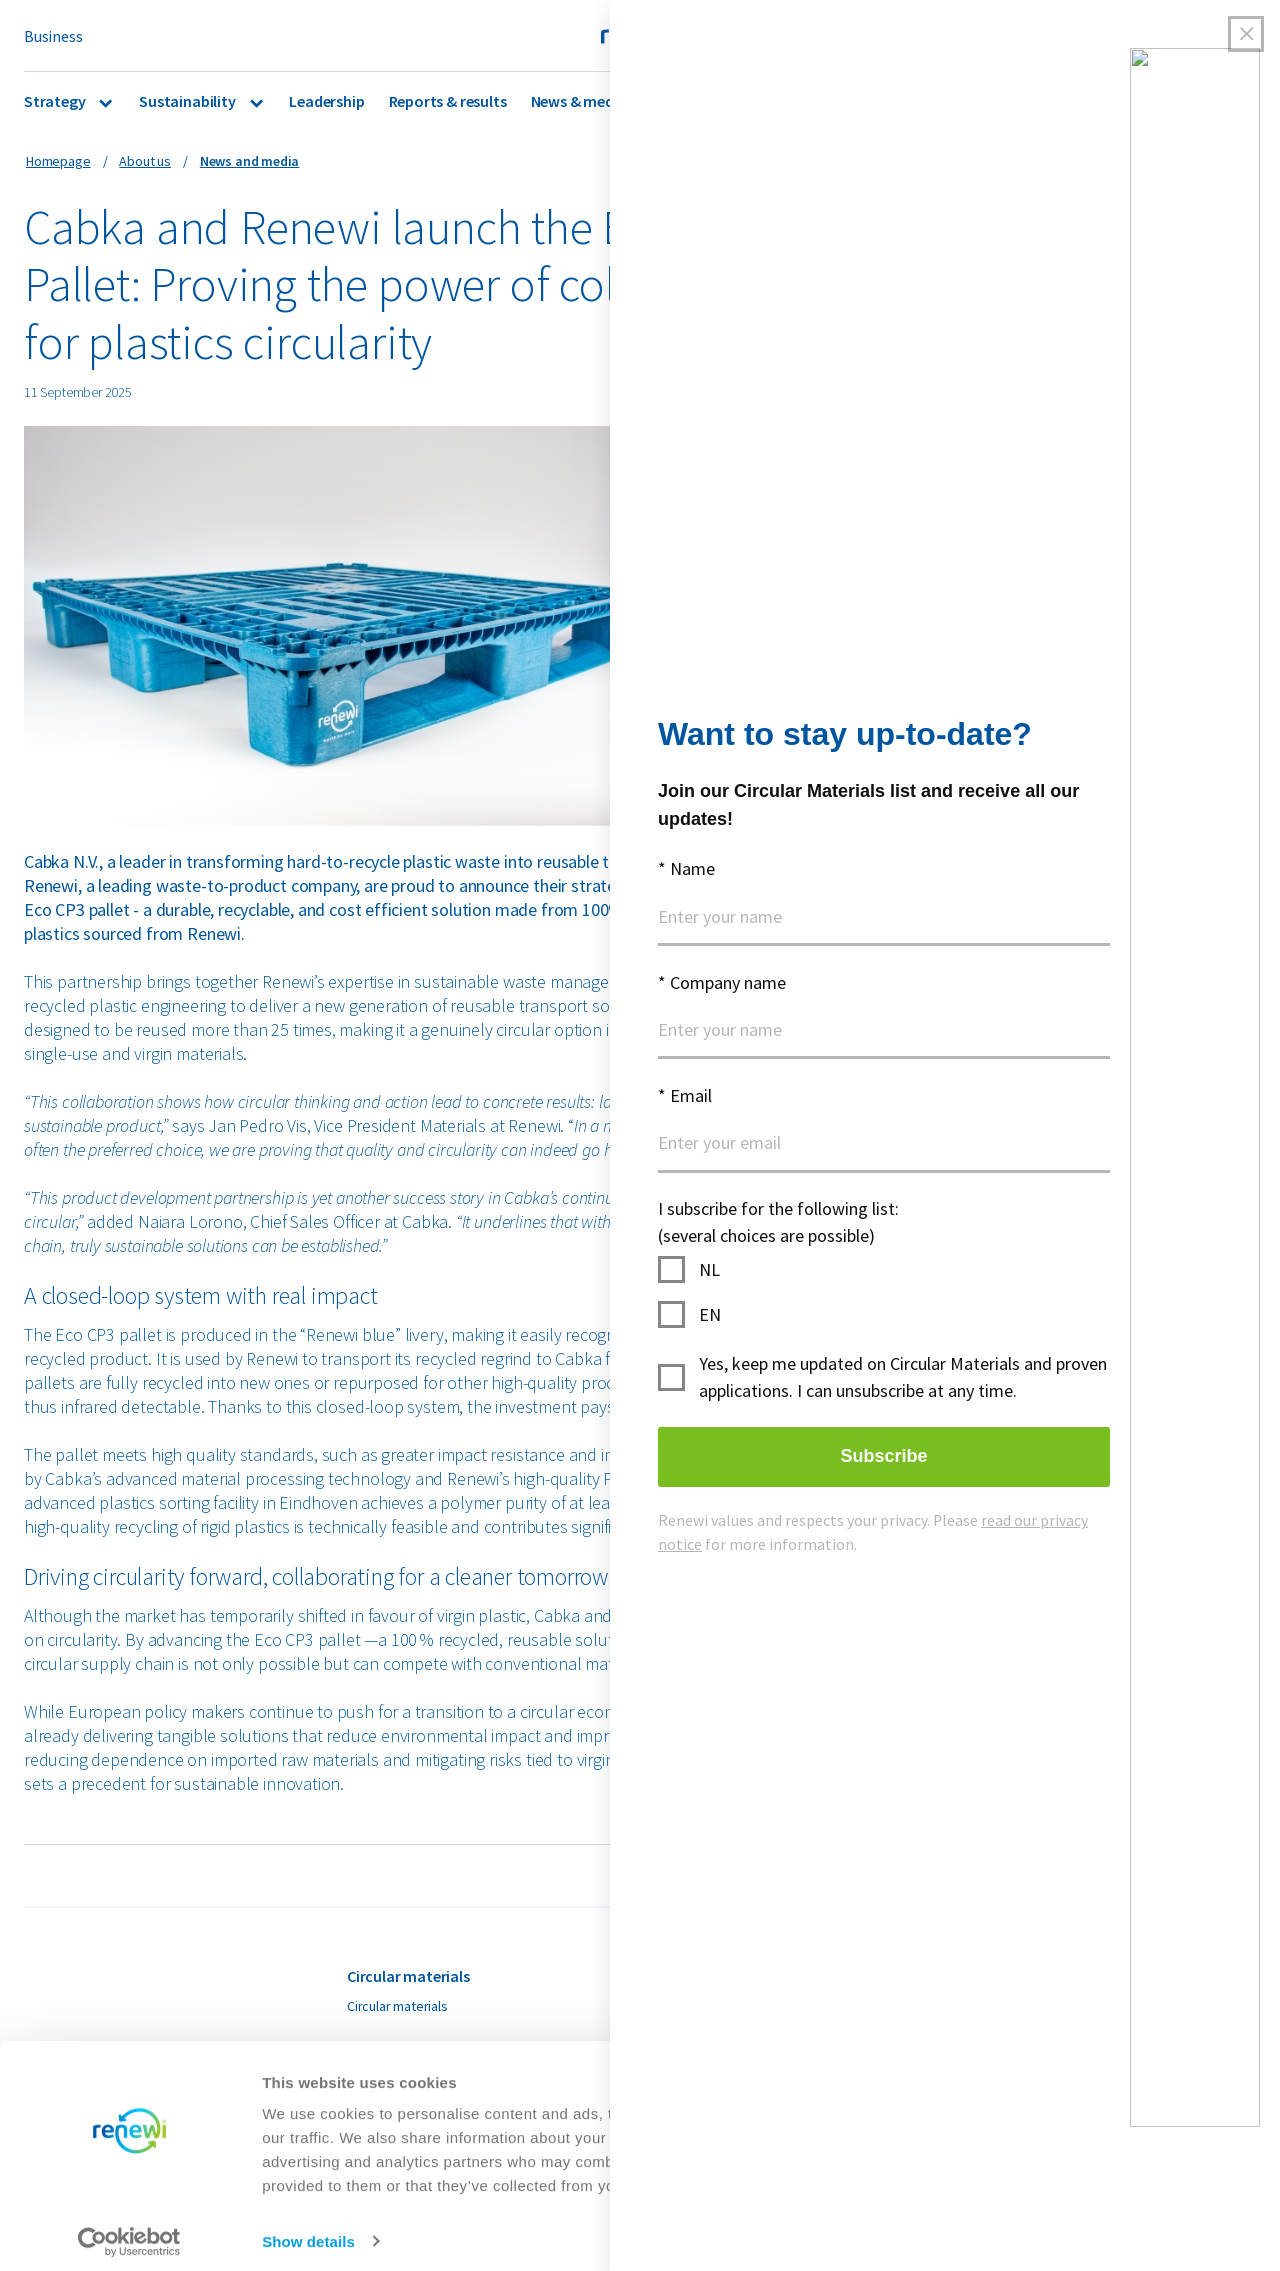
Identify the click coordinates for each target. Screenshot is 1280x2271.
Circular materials (397, 2006)
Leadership (326, 101)
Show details (308, 2231)
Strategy (56, 101)
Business (53, 36)
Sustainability (188, 101)
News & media (579, 101)
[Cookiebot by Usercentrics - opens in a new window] (129, 2232)
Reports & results (448, 101)
